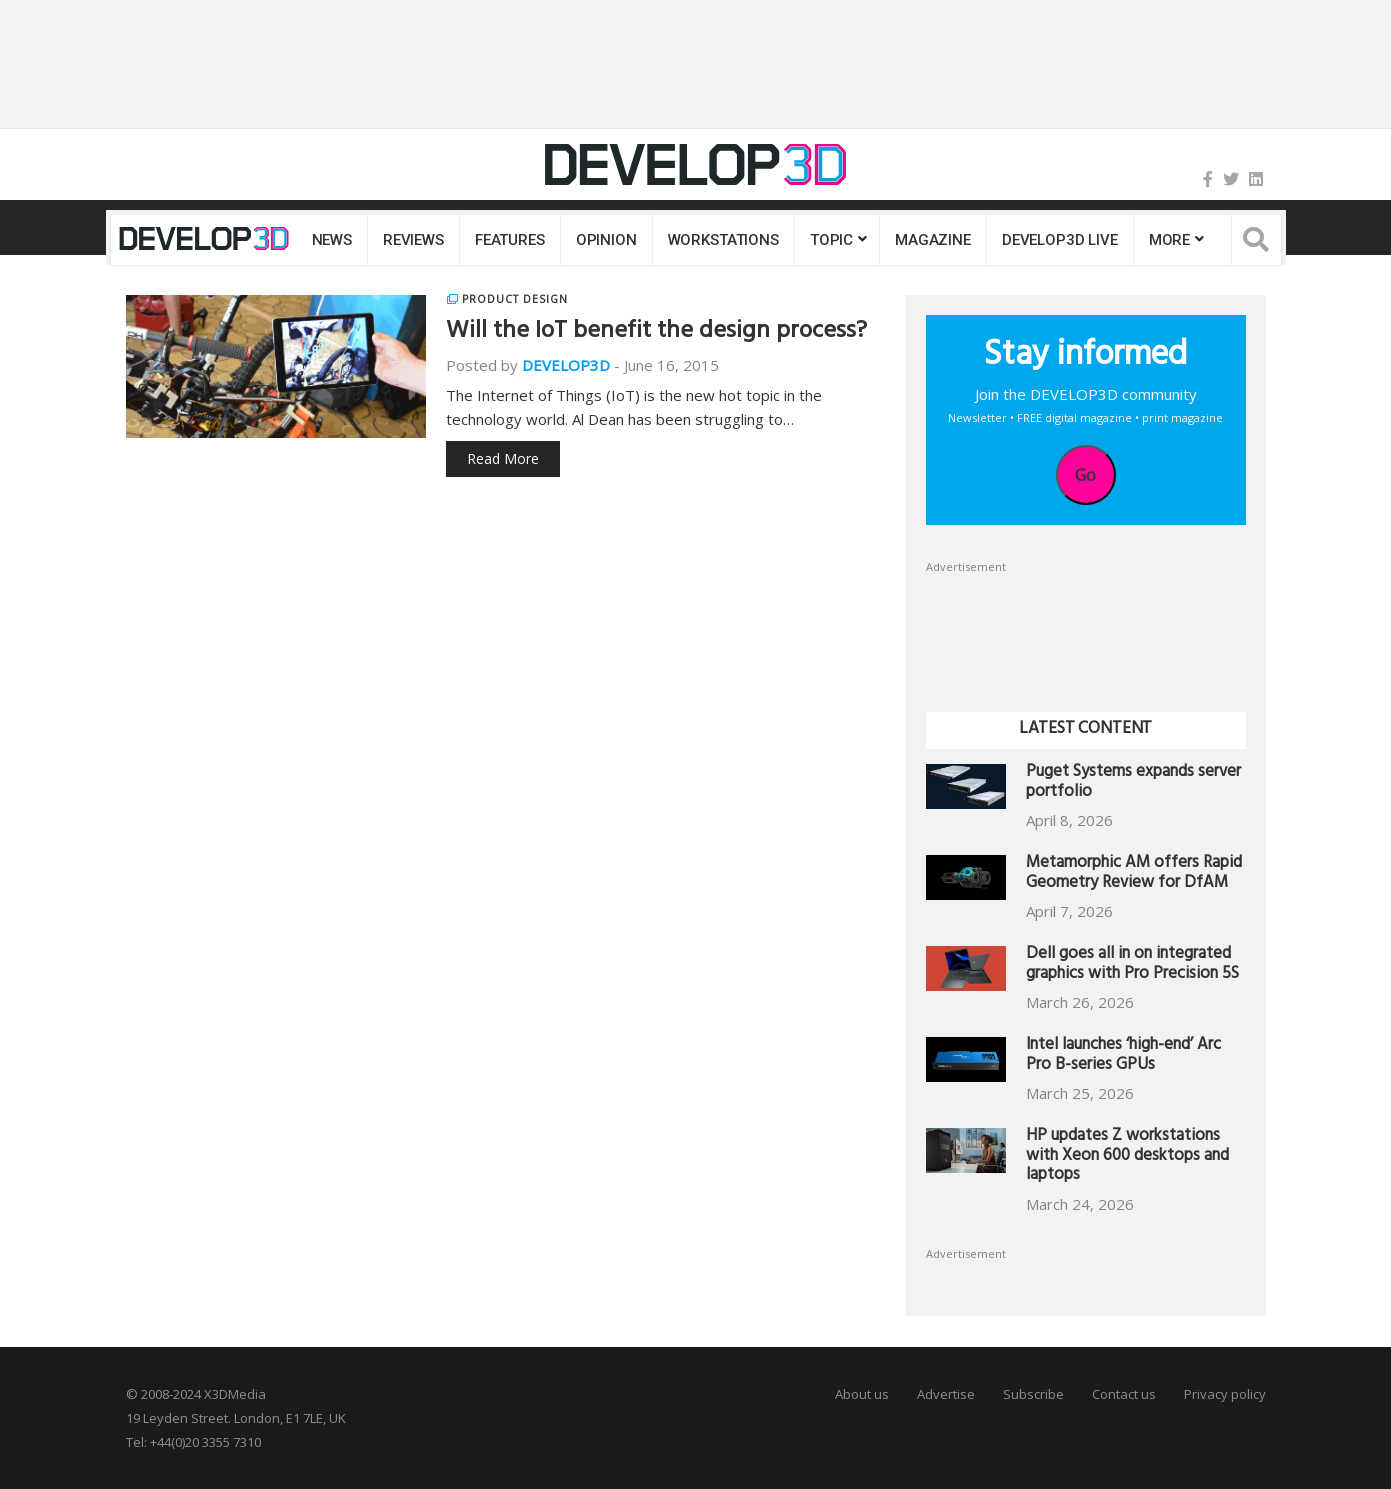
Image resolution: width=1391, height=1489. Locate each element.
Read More (503, 458)
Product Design (514, 299)
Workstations (723, 240)
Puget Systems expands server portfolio (1133, 783)
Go (1085, 475)
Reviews (413, 240)
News (332, 240)
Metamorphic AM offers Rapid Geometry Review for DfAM (1134, 874)
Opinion (606, 240)
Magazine (933, 240)
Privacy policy (1225, 1394)
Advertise (946, 1394)
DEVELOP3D (566, 365)
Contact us (1124, 1394)
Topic (831, 240)
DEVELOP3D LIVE (1060, 240)
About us (862, 1394)
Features (510, 240)
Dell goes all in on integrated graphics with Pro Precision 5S (1132, 965)
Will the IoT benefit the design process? (656, 333)
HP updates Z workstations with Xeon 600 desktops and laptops (1127, 1157)
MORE (1169, 240)
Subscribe (1033, 1394)
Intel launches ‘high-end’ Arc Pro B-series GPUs (1123, 1056)
